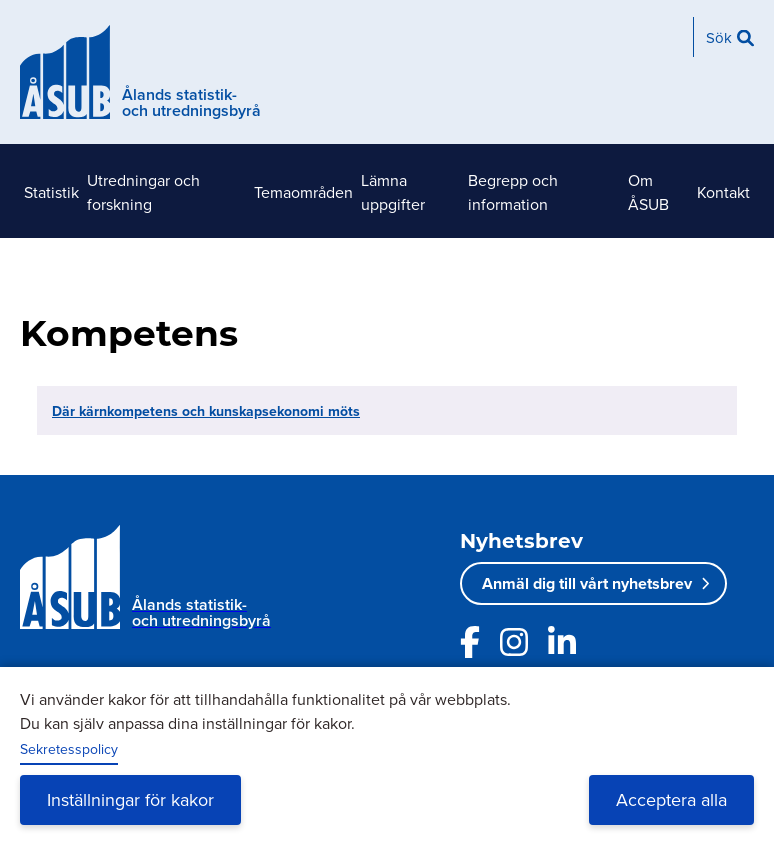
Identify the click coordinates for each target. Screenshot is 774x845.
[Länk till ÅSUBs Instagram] (514, 642)
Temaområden (303, 192)
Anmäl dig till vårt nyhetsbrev (587, 583)
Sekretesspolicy (69, 749)
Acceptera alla (671, 799)
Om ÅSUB (648, 192)
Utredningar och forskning (143, 192)
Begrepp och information (513, 192)
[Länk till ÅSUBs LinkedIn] (562, 642)
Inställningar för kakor (130, 799)
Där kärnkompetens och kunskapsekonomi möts (206, 411)
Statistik (51, 192)
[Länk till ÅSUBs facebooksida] (470, 642)
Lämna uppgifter (393, 192)
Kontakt (723, 192)
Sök (719, 37)
